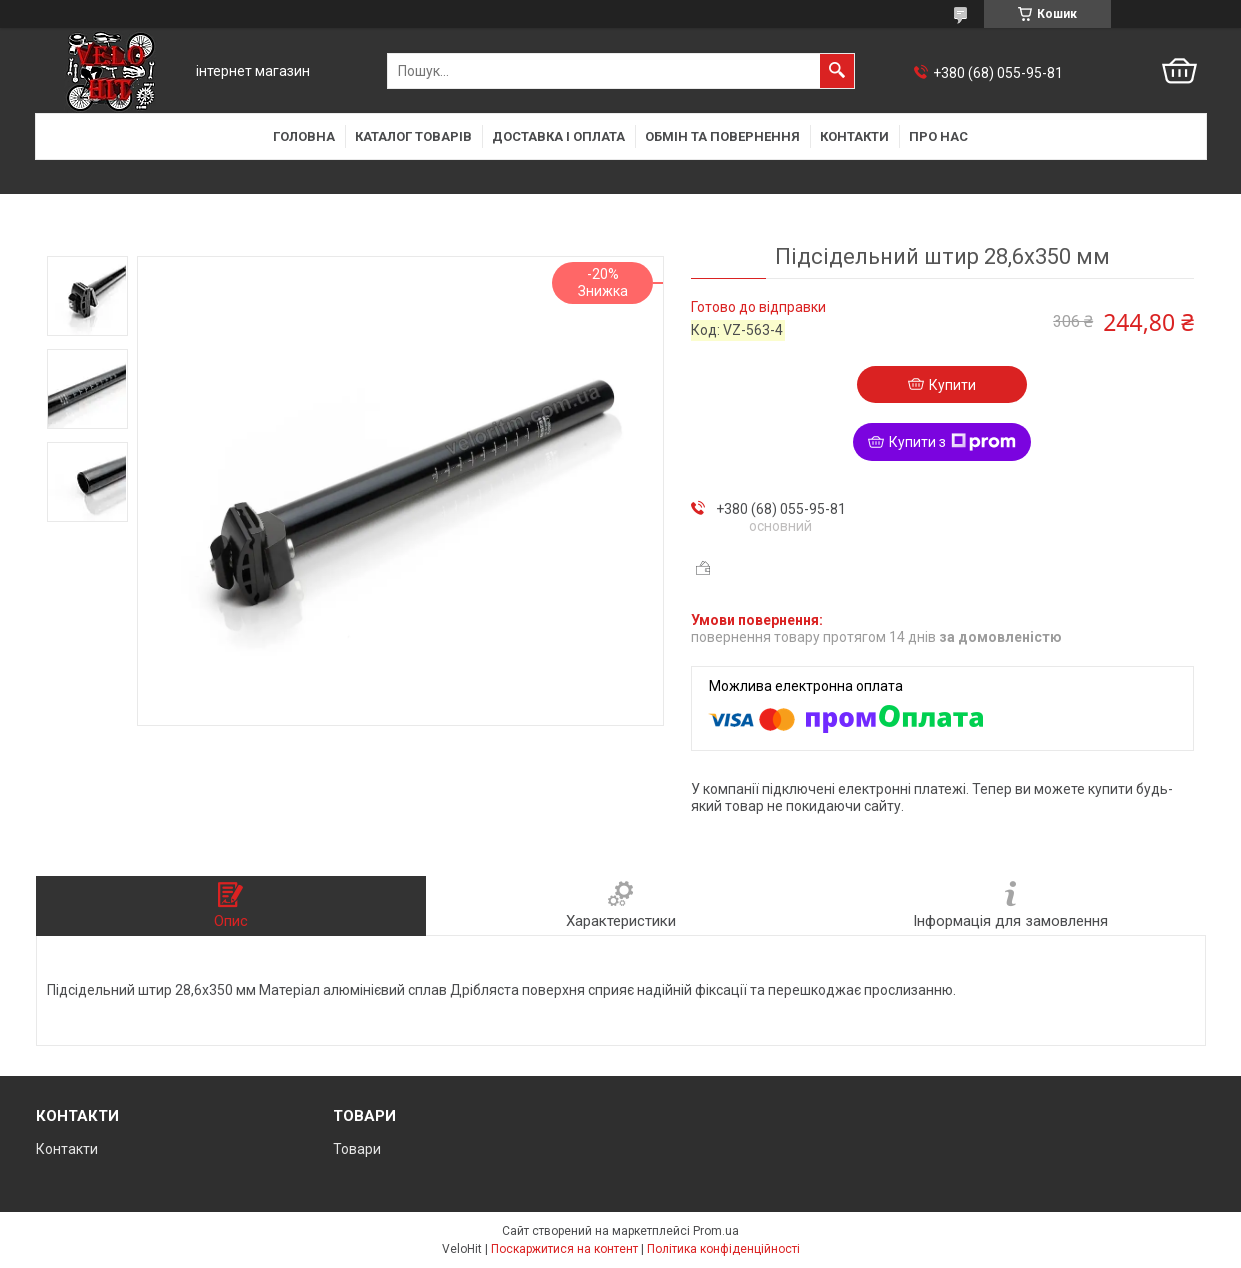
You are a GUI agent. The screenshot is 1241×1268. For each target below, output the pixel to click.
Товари (357, 1149)
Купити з (952, 442)
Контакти (854, 136)
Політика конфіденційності (723, 1249)
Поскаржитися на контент (564, 1249)
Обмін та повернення (722, 136)
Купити (952, 385)
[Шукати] (837, 71)
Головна (304, 136)
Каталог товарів (413, 136)
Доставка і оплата (558, 136)
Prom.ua (716, 1231)
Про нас (938, 136)
